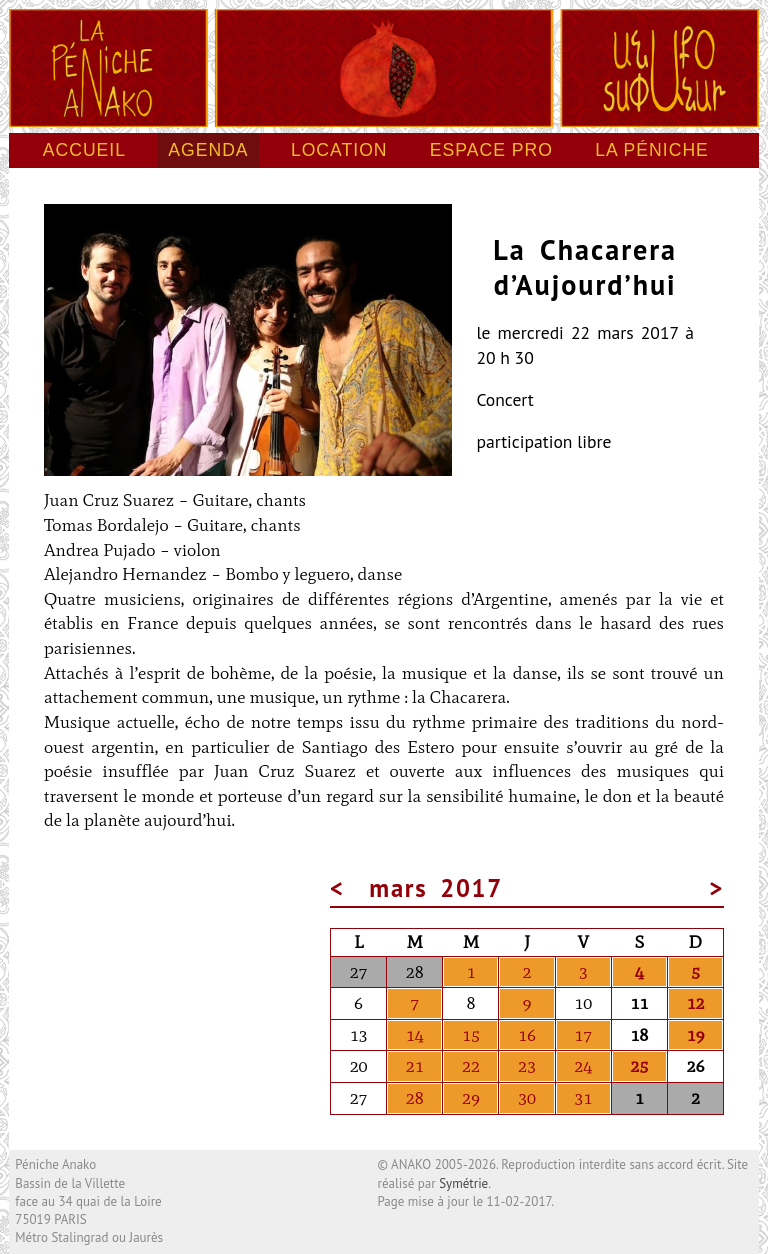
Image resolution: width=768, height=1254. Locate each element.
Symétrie (463, 1183)
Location (339, 150)
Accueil (84, 150)
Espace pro (491, 150)
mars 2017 (437, 888)
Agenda (208, 150)
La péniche (652, 150)
